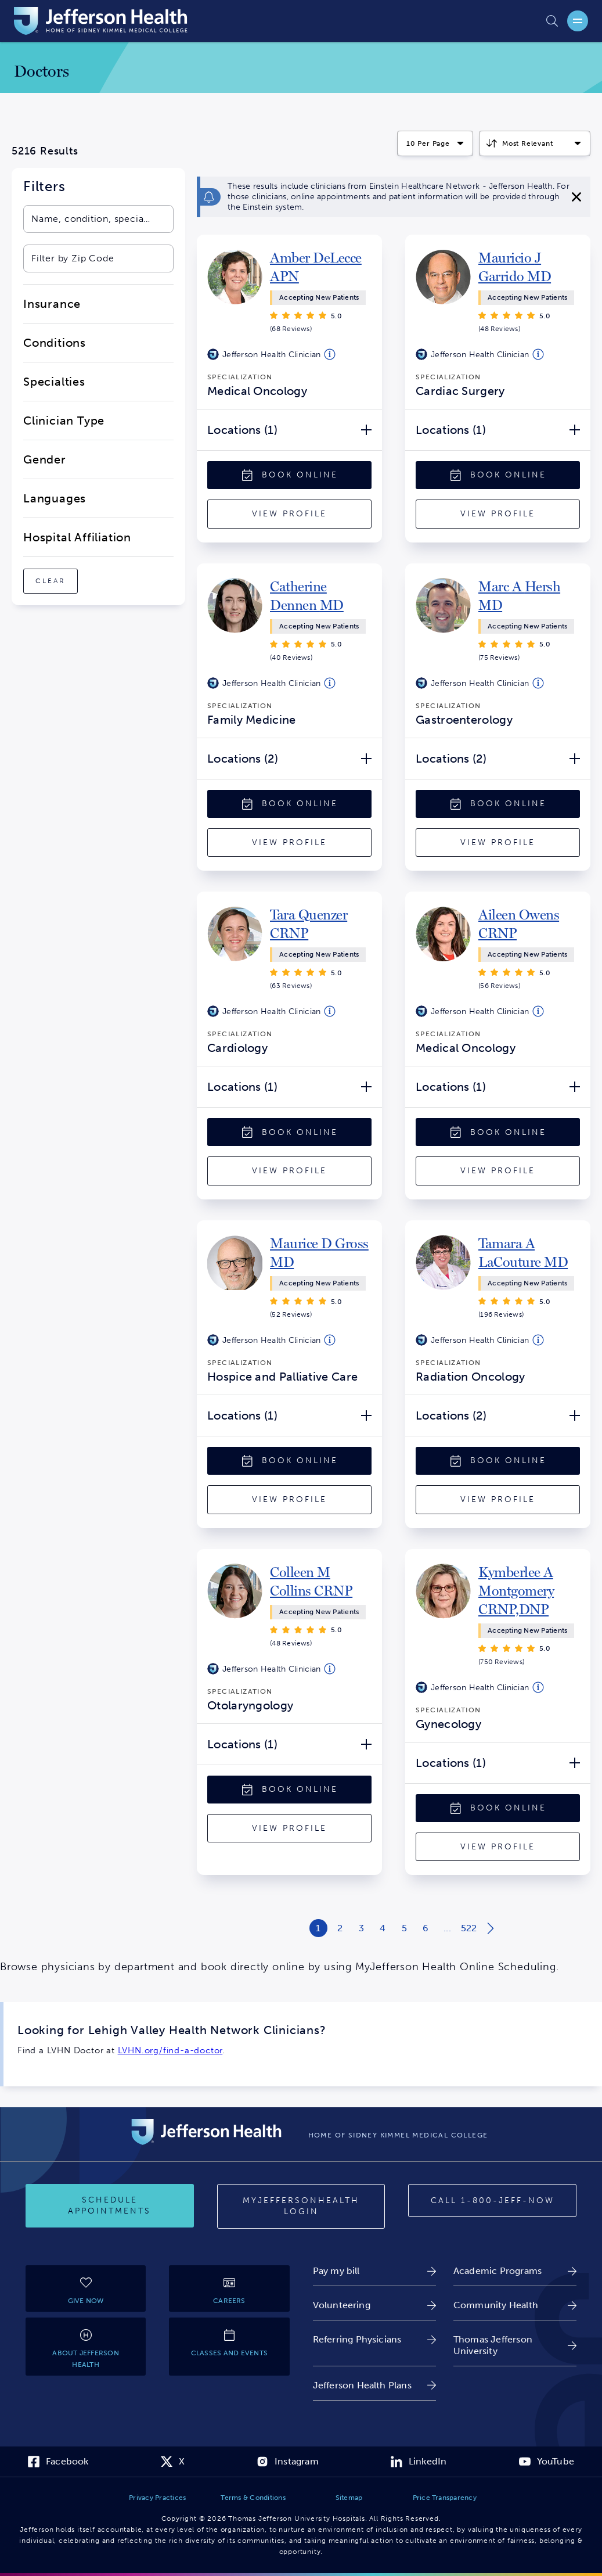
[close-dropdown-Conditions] (98, 342)
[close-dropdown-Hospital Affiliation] (98, 537)
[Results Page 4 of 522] (383, 1928)
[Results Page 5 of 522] (404, 1928)
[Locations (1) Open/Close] (289, 429)
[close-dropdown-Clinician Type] (98, 420)
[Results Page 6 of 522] (426, 1928)
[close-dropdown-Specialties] (98, 381)
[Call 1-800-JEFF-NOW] (492, 2201)
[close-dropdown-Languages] (98, 498)
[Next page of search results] (490, 1928)
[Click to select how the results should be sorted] (535, 143)
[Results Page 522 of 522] (469, 1928)
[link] (321, 267)
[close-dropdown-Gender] (98, 459)
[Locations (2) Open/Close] (289, 758)
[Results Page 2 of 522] (340, 1928)
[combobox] (86, 219)
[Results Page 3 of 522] (361, 1928)
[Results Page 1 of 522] (318, 1928)
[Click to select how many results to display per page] (435, 143)
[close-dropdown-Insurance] (98, 303)
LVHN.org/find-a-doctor (170, 2050)
